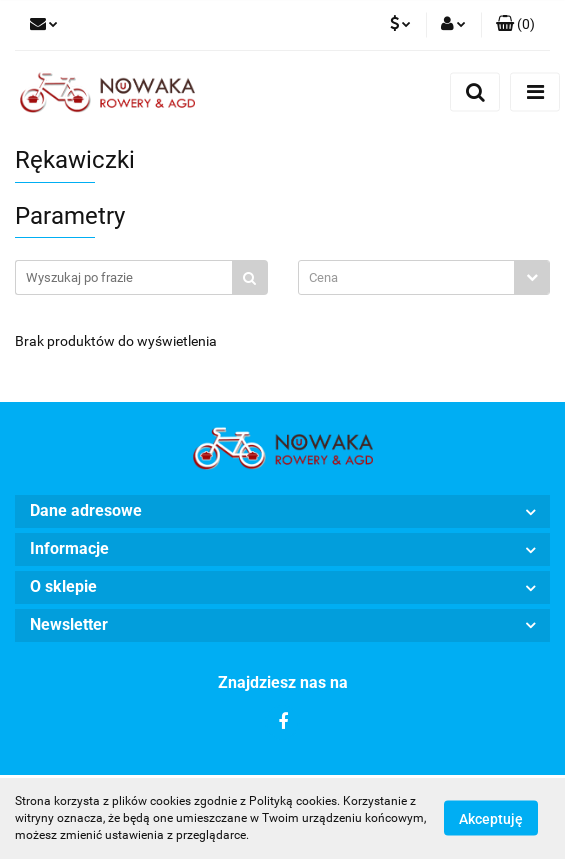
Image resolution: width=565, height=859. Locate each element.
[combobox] (424, 277)
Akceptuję (491, 819)
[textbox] (407, 277)
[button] (515, 25)
